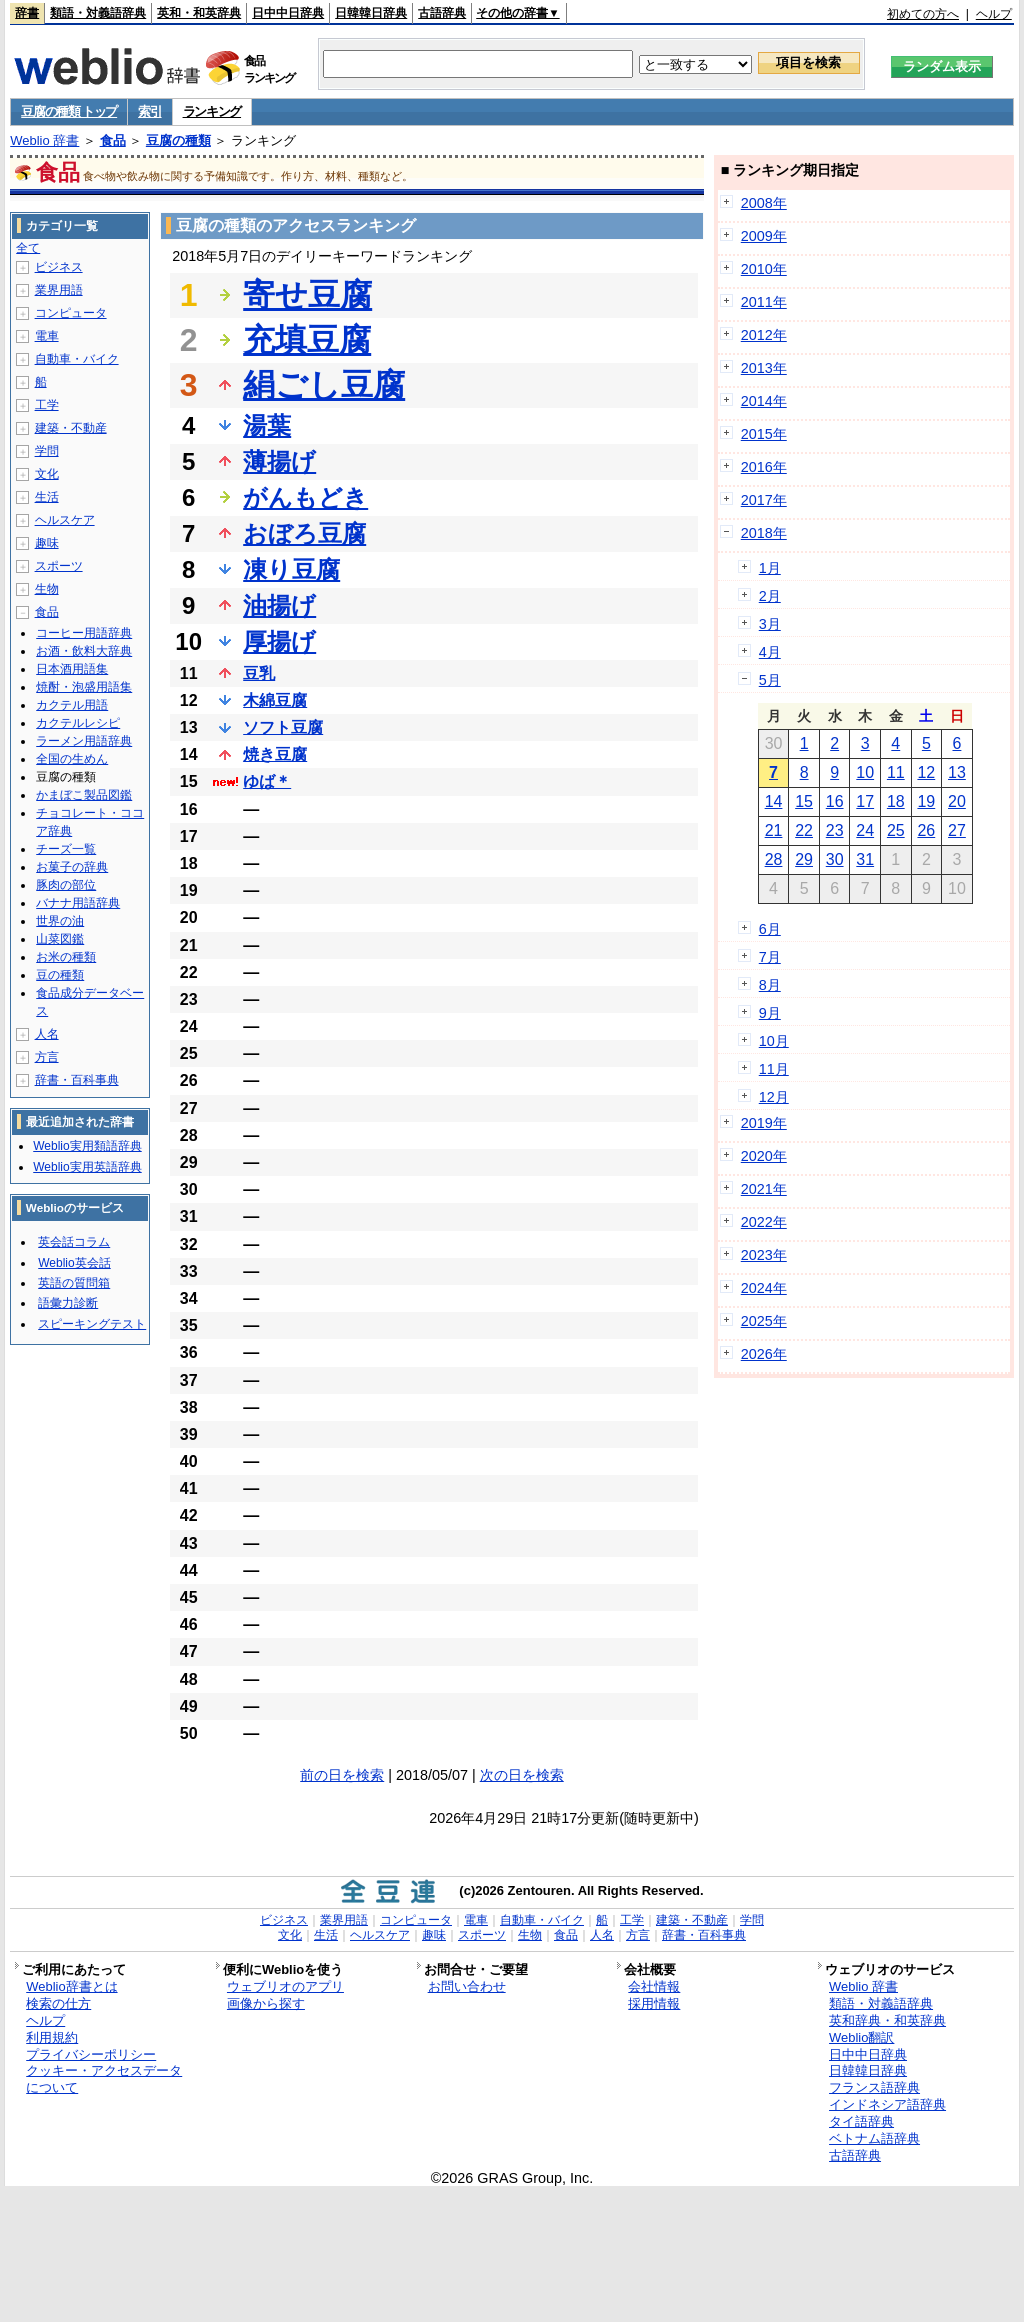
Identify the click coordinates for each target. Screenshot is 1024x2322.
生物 (47, 589)
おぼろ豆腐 (304, 533)
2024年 (764, 1288)
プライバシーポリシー (91, 2054)
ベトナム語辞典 (874, 2138)
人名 (47, 1034)
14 (774, 801)
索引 (149, 111)
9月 (770, 1013)
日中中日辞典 (288, 13)
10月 (774, 1041)
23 (835, 830)
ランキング (212, 111)
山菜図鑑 (60, 939)
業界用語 (59, 290)
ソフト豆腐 (283, 727)
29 (804, 859)
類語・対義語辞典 (98, 13)
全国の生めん (72, 759)
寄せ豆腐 (307, 295)
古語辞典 (442, 13)
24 (865, 830)
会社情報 (654, 1986)
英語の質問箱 (74, 1283)
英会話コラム (74, 1242)
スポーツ (59, 566)
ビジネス (59, 267)
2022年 (764, 1222)
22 (804, 830)
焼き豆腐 (275, 754)
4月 (770, 652)
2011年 (764, 302)
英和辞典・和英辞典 (887, 2020)
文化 (47, 474)
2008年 (764, 203)
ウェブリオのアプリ (285, 1986)
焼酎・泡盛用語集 (84, 687)
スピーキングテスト (92, 1324)
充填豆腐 (307, 340)
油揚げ (279, 605)
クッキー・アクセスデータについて (104, 2079)
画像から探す (266, 2003)
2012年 (764, 335)
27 (957, 830)
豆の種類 (60, 975)
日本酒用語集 (72, 669)
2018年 (764, 533)
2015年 (764, 434)
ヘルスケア (65, 520)
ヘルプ (994, 14)
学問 (47, 451)
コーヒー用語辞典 (84, 633)
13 (957, 772)
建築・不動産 (71, 428)
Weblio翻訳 (861, 2037)
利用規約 (52, 2037)
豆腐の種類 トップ (69, 111)
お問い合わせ (467, 1986)
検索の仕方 (58, 2003)
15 (804, 801)
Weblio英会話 (74, 1263)
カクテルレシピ (78, 723)
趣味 (47, 543)
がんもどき (305, 497)
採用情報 (654, 2003)
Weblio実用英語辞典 (87, 1167)
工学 (47, 405)
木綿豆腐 (275, 700)
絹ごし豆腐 (324, 385)
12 (926, 772)
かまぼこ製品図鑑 (84, 795)
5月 (770, 680)
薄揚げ (279, 461)
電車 (47, 336)
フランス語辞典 (874, 2087)
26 (926, 830)
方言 (47, 1057)
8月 (770, 985)
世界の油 (60, 921)
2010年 (764, 269)
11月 (774, 1069)
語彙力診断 (68, 1303)
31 (865, 859)
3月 (770, 624)
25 (896, 830)
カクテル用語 (72, 705)
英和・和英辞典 (199, 13)
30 (835, 859)
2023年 (764, 1255)
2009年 (764, 236)
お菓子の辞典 (72, 867)
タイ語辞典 (861, 2121)
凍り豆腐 (291, 569)
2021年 (764, 1189)
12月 (774, 1097)
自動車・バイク (77, 359)
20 (957, 801)
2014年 (764, 401)
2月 (770, 596)
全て (28, 248)
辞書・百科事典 (77, 1080)
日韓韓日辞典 (371, 13)
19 (926, 801)
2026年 (764, 1354)
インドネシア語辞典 (887, 2104)
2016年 (764, 467)
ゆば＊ (267, 781)
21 (774, 830)
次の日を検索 (522, 1775)
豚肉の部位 (66, 885)
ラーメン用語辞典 (84, 741)
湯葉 (267, 425)
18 (896, 801)
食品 (113, 140)
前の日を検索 (342, 1775)
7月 (770, 957)
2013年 (764, 368)
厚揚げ (279, 641)
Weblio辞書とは (71, 1986)
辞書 (27, 13)
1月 (770, 568)
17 (865, 801)
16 (835, 801)
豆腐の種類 (178, 140)
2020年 (764, 1156)
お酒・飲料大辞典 (84, 651)
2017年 (764, 500)
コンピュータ (71, 313)
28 (774, 859)
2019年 (764, 1123)
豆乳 (259, 673)
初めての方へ (923, 14)
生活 (47, 497)
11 (896, 772)
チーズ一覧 (66, 849)
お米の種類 (66, 957)
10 (865, 772)
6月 (770, 929)
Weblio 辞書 (44, 140)
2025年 (764, 1321)
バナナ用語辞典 (78, 903)
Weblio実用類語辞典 (87, 1146)
